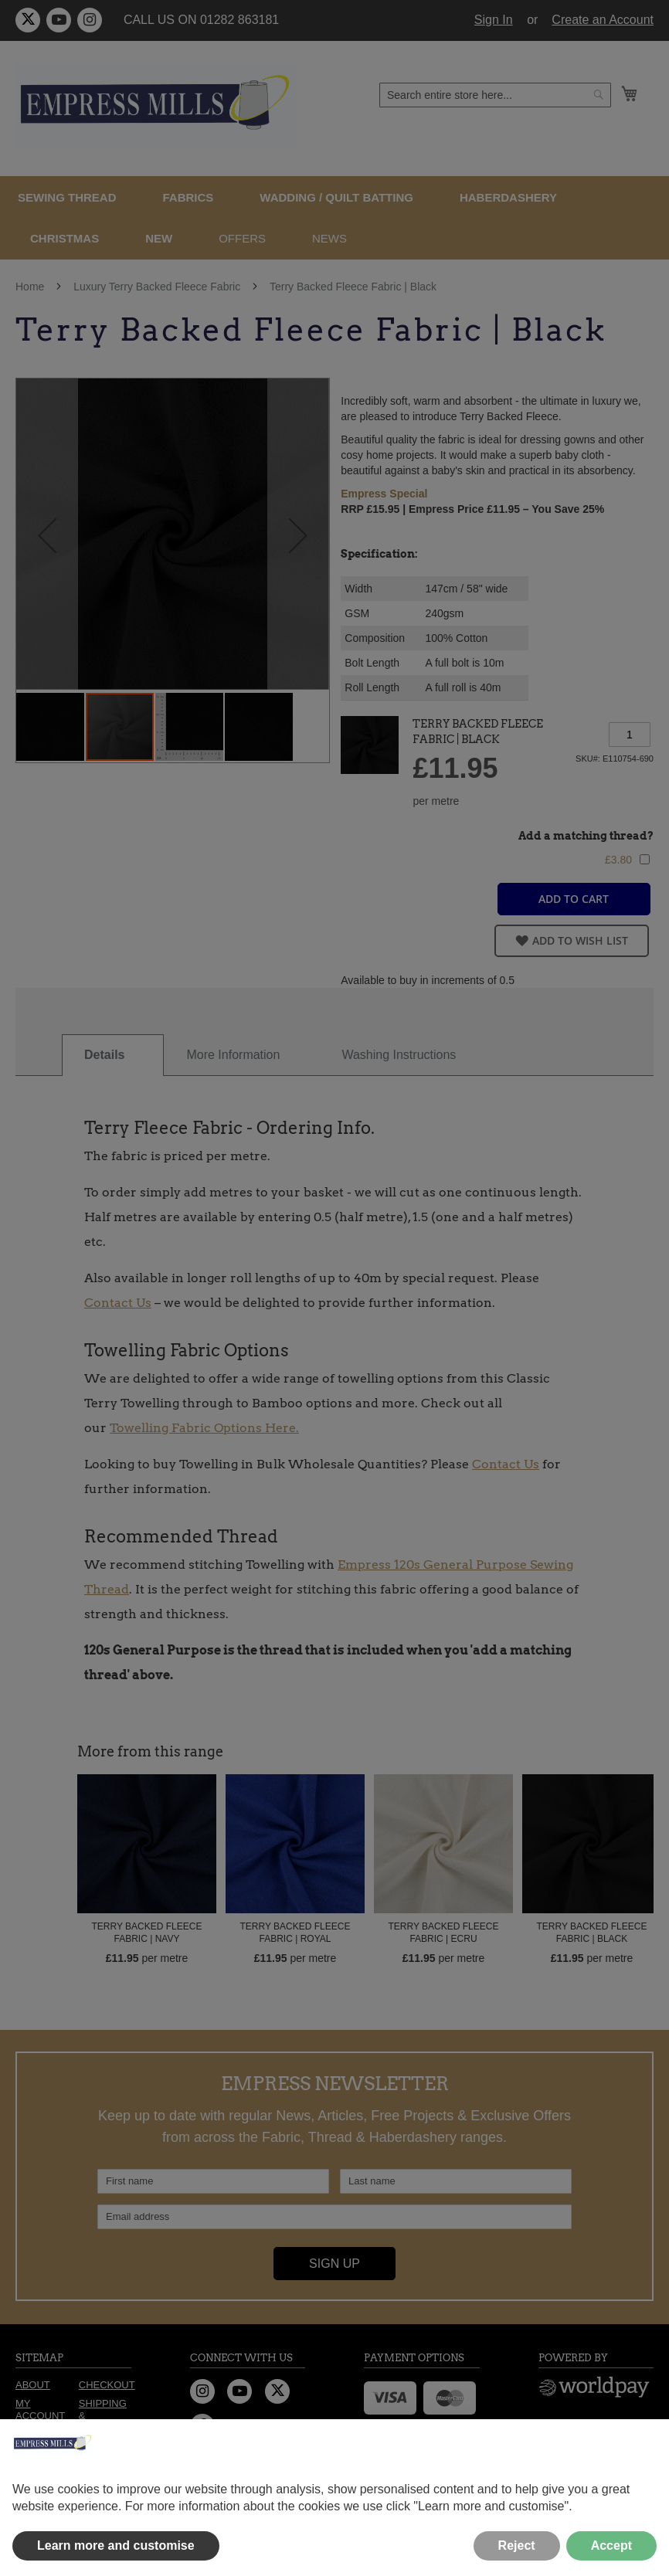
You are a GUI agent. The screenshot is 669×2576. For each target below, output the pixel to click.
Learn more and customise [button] (116, 2545)
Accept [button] (611, 2545)
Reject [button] (516, 2545)
